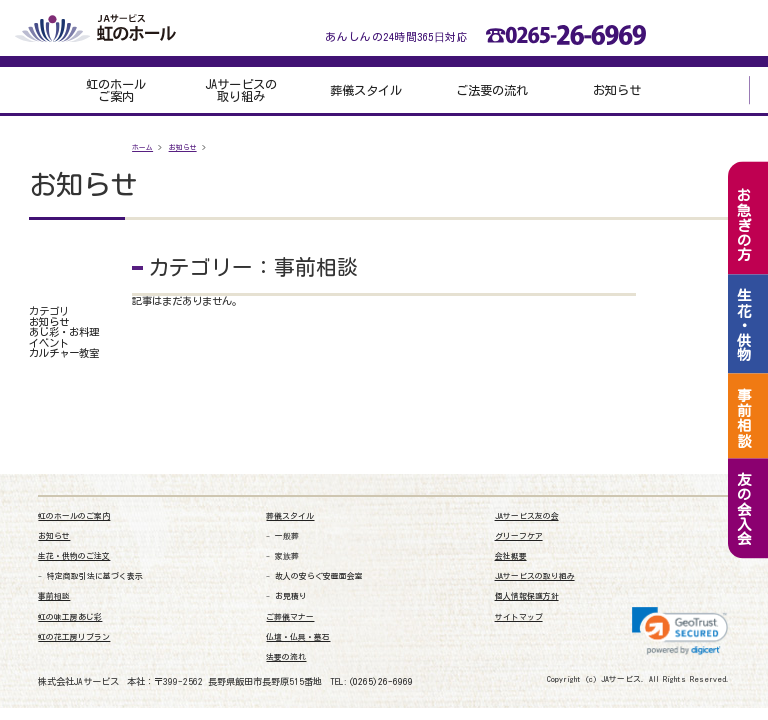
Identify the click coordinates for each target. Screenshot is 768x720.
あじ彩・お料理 (64, 332)
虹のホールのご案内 (74, 516)
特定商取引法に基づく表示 (95, 576)
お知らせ (617, 90)
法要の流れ (286, 657)
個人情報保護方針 (527, 596)
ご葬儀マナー (290, 617)
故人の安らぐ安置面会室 (319, 576)
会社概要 (511, 556)
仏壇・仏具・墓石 (298, 637)
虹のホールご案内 (116, 90)
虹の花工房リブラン (74, 637)
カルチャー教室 (64, 353)
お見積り (291, 596)
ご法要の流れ (492, 90)
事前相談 (54, 596)
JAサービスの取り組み (241, 90)
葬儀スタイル (366, 90)
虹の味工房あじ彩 (70, 617)
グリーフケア (519, 536)
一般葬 (287, 536)
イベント (49, 343)
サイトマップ (519, 617)
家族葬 (287, 556)
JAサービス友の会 (527, 516)
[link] (680, 631)
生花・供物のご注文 (74, 556)
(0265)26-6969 (380, 681)
